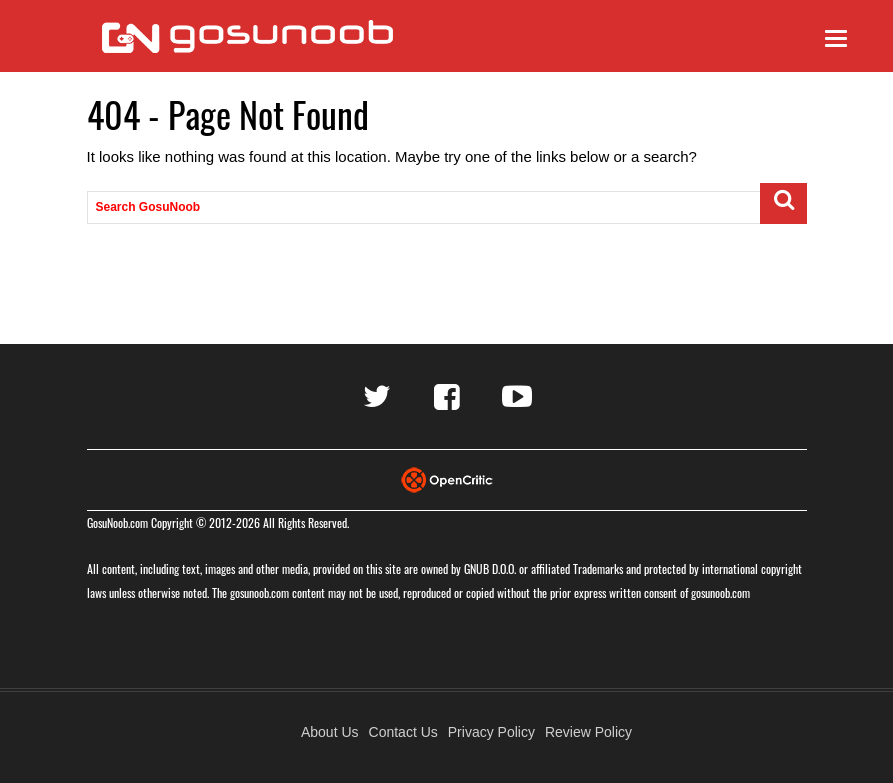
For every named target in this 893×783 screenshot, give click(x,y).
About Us (330, 732)
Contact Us (403, 732)
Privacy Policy (491, 732)
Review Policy (588, 732)
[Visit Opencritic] (447, 478)
